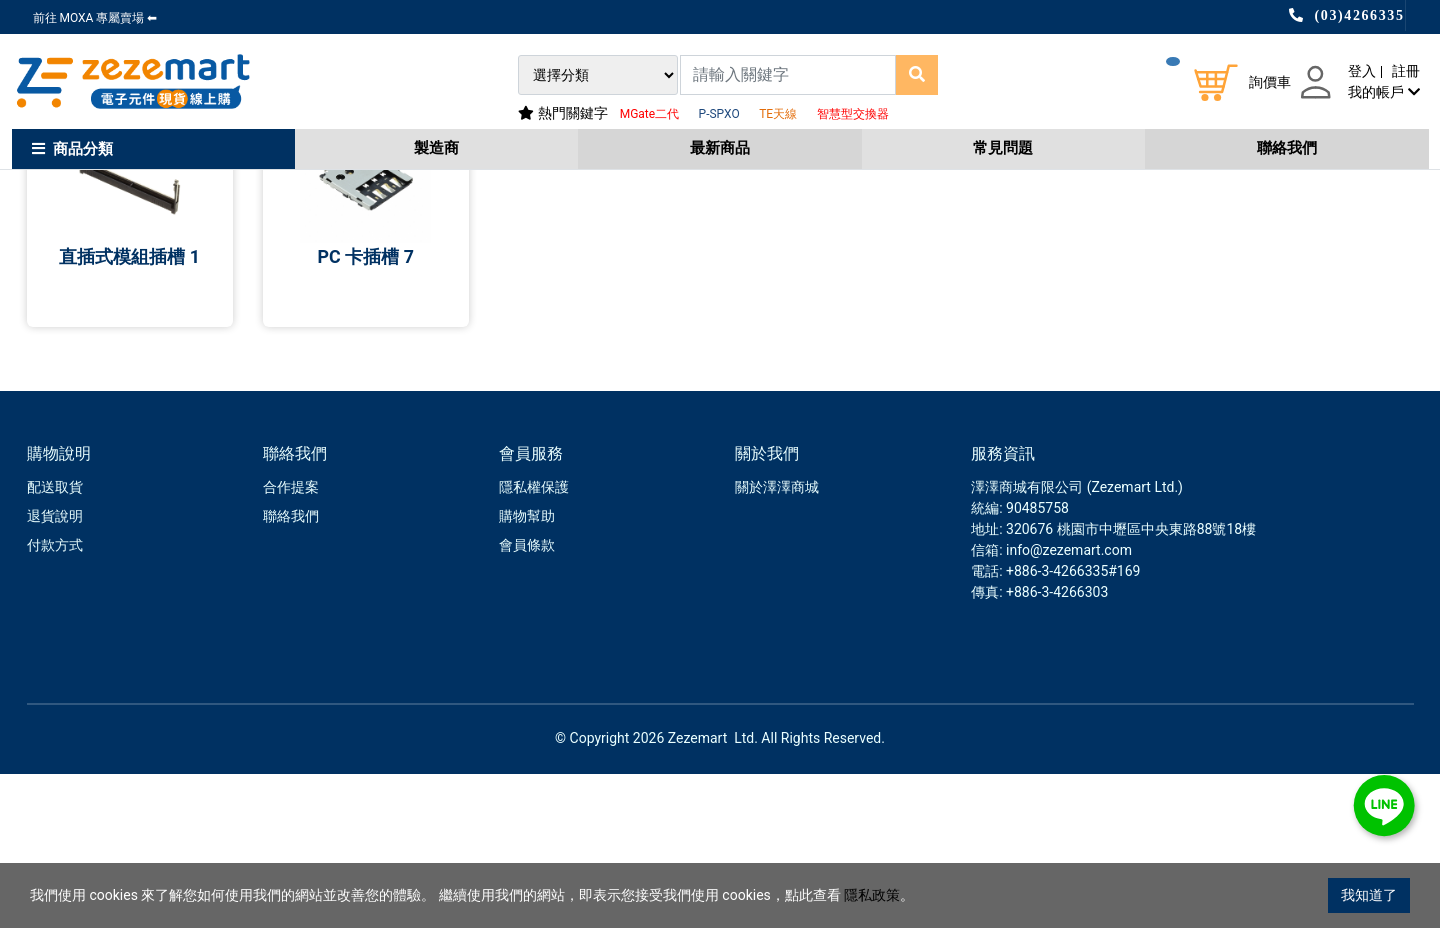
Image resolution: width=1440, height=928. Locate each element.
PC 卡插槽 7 (365, 410)
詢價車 (1270, 82)
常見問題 (1003, 148)
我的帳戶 (1383, 92)
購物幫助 (527, 670)
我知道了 (1369, 895)
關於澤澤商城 (777, 641)
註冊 (1406, 71)
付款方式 (55, 699)
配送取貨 (55, 641)
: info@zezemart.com (1065, 704)
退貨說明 (55, 670)
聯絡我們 (1287, 148)
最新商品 (720, 148)
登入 (1362, 71)
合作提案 (291, 641)
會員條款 (527, 699)
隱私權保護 (534, 641)
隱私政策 (872, 895)
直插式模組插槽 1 (129, 410)
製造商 (436, 148)
